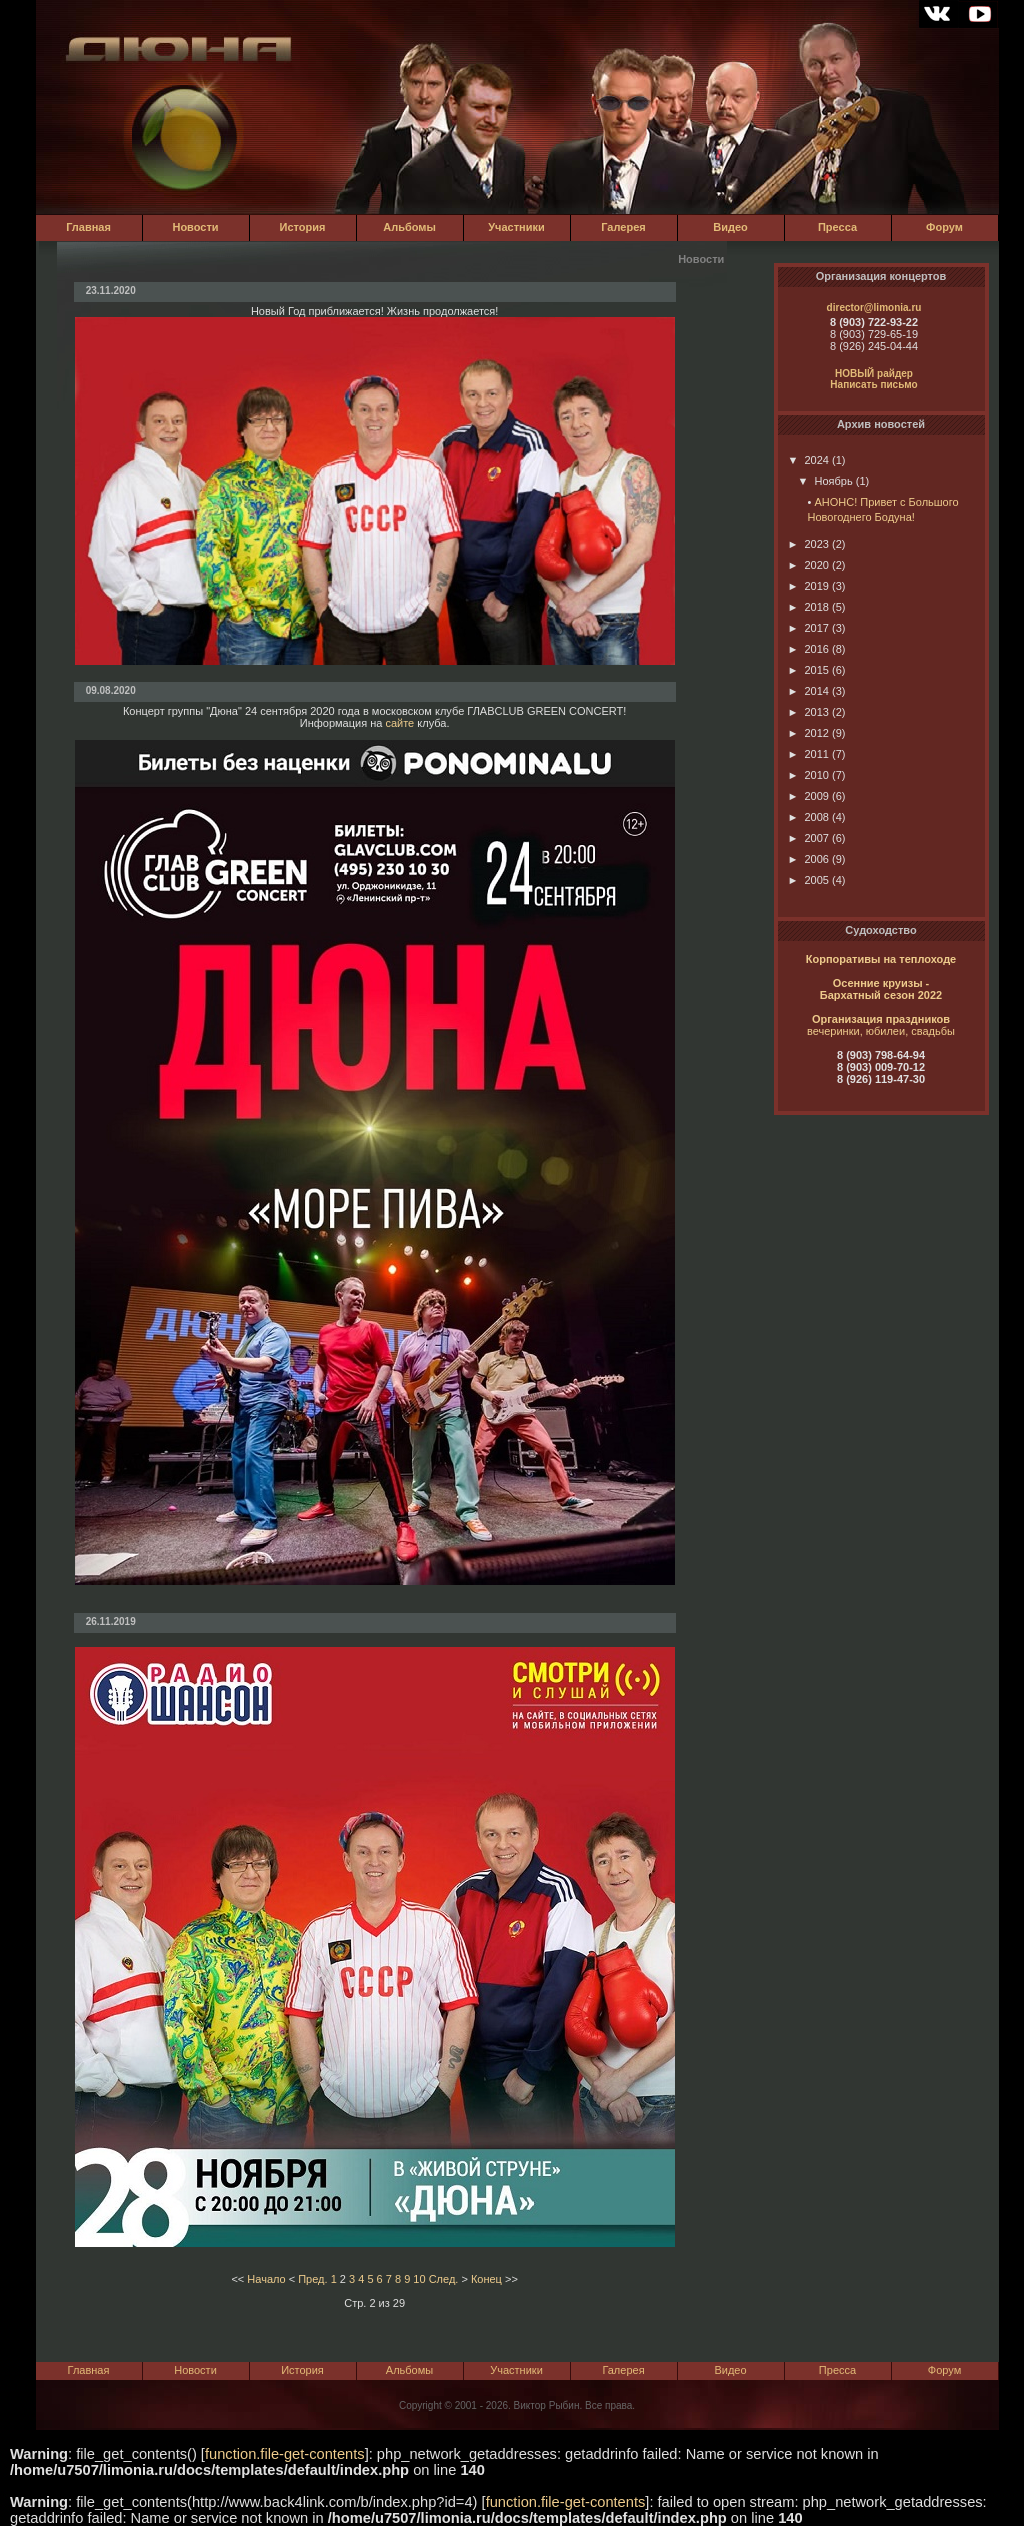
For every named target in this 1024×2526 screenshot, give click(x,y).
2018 (808, 607)
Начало (266, 2279)
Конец (486, 2279)
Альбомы (409, 227)
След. (444, 2279)
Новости (195, 227)
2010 (808, 775)
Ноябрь (825, 481)
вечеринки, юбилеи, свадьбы (881, 1031)
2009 (808, 796)
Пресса (837, 227)
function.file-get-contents (285, 2454)
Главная (88, 227)
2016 (808, 649)
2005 (808, 880)
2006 (808, 859)
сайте (399, 723)
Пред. (312, 2279)
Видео (730, 227)
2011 (808, 754)
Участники (516, 227)
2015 (808, 670)
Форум (944, 227)
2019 (808, 586)
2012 (808, 733)
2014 (808, 691)
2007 (808, 838)
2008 (808, 817)
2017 (808, 628)
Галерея (623, 227)
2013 (808, 712)
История (303, 227)
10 (419, 2279)
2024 (808, 460)
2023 (808, 544)
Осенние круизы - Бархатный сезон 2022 (881, 989)
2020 (808, 565)
